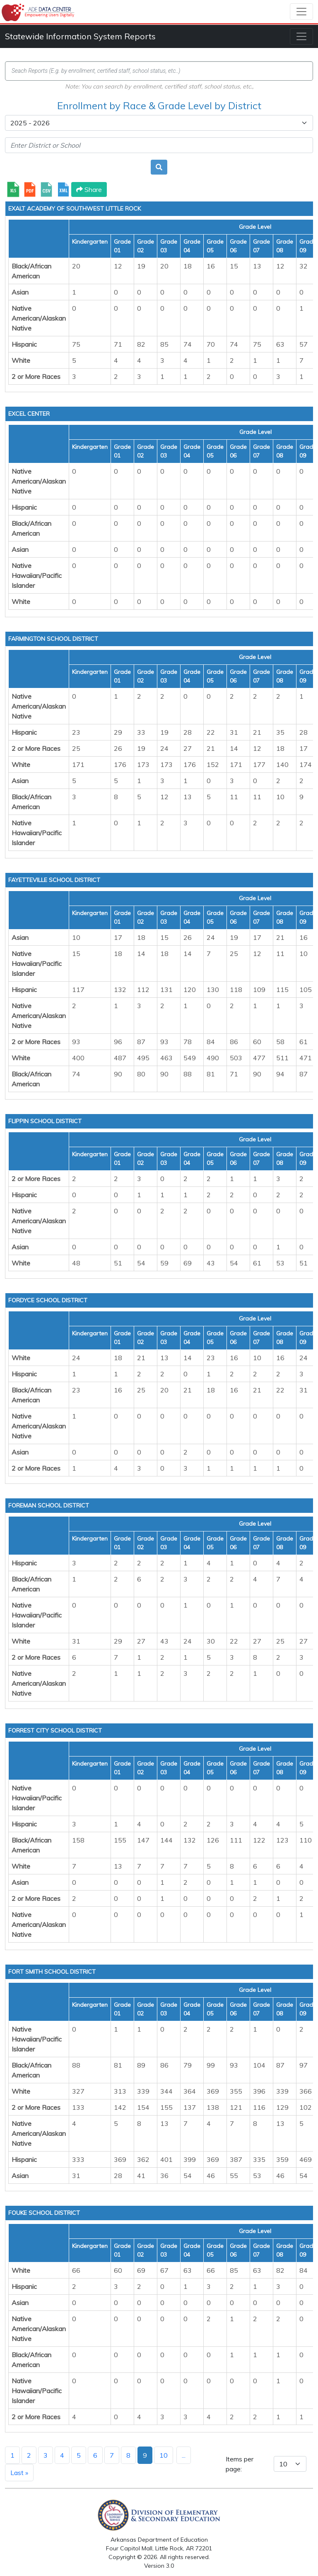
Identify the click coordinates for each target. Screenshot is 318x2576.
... (184, 2455)
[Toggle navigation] (301, 11)
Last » (19, 2472)
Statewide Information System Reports (80, 36)
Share (89, 189)
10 (163, 2455)
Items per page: (239, 2464)
